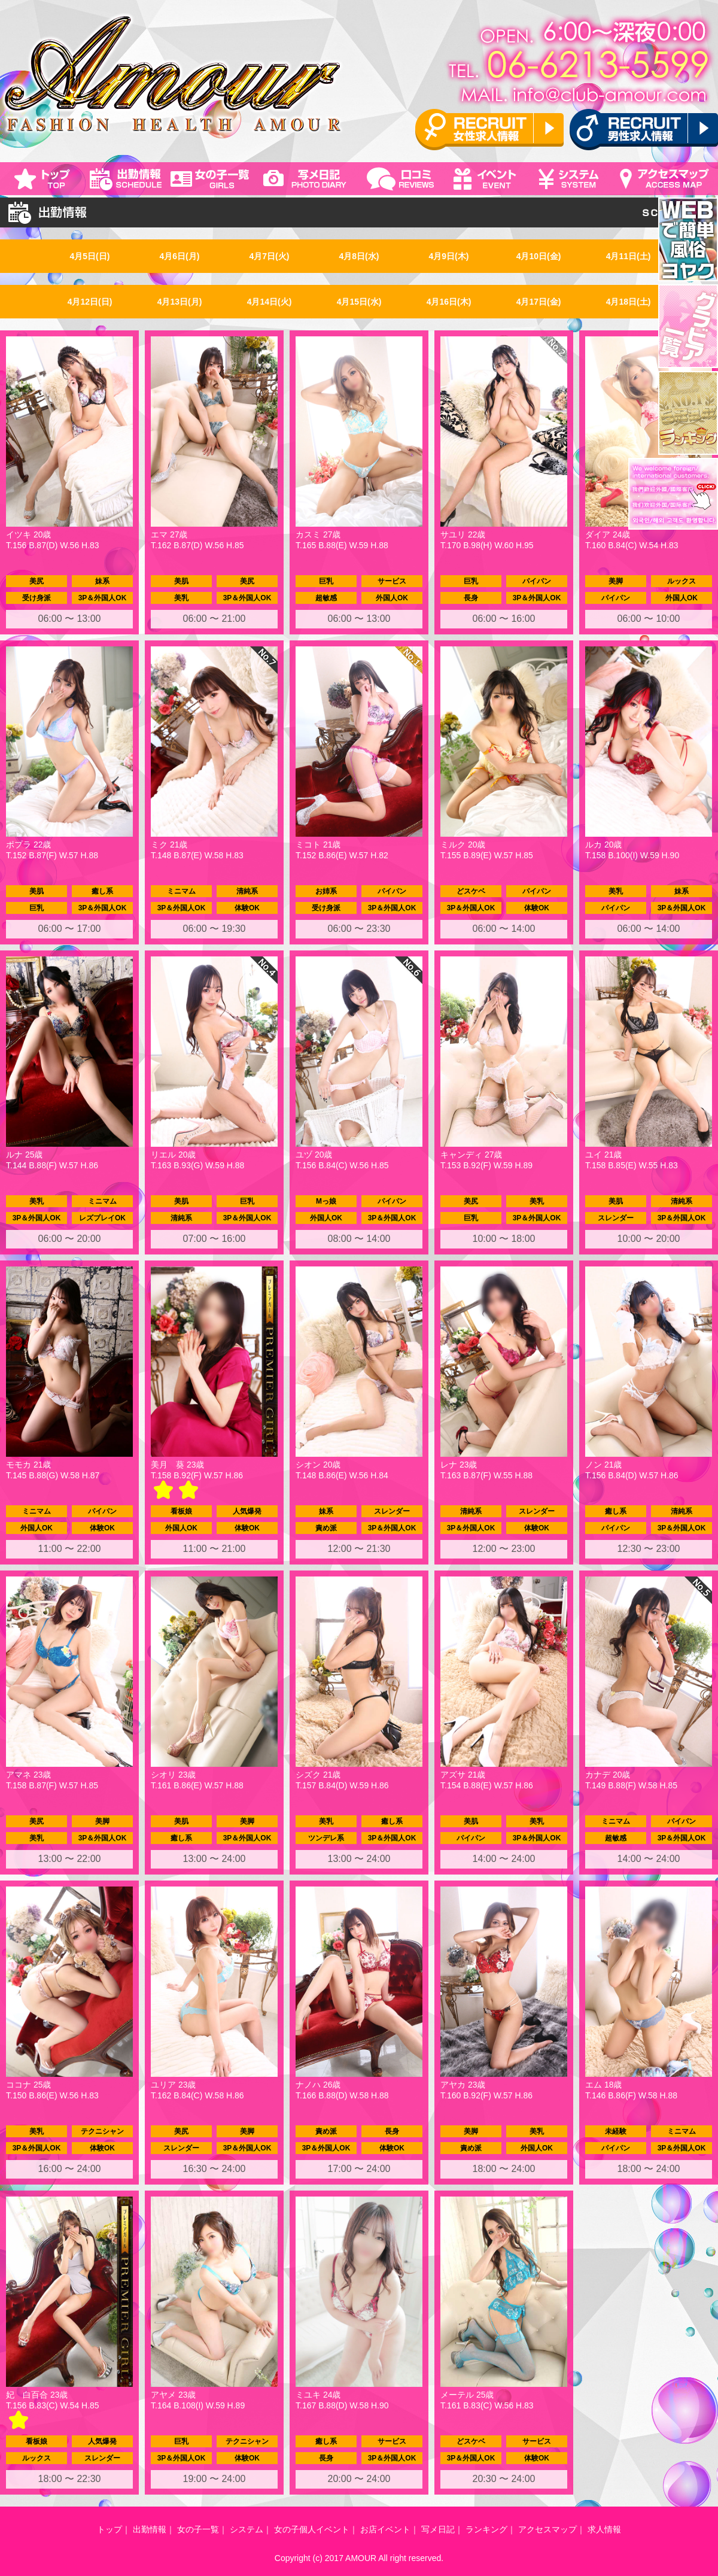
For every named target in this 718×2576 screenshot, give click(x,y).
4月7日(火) (270, 256)
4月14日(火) (269, 301)
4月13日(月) (179, 301)
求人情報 (604, 2529)
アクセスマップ (547, 2529)
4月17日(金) (538, 301)
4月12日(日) (90, 301)
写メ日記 (438, 2529)
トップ (109, 2529)
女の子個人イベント (311, 2529)
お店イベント (385, 2529)
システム (246, 2529)
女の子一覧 (198, 2529)
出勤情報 (149, 2529)
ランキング (486, 2529)
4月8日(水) (359, 256)
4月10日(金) (538, 256)
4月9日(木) (449, 256)
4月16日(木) (449, 301)
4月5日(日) (90, 256)
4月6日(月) (180, 256)
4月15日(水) (359, 301)
